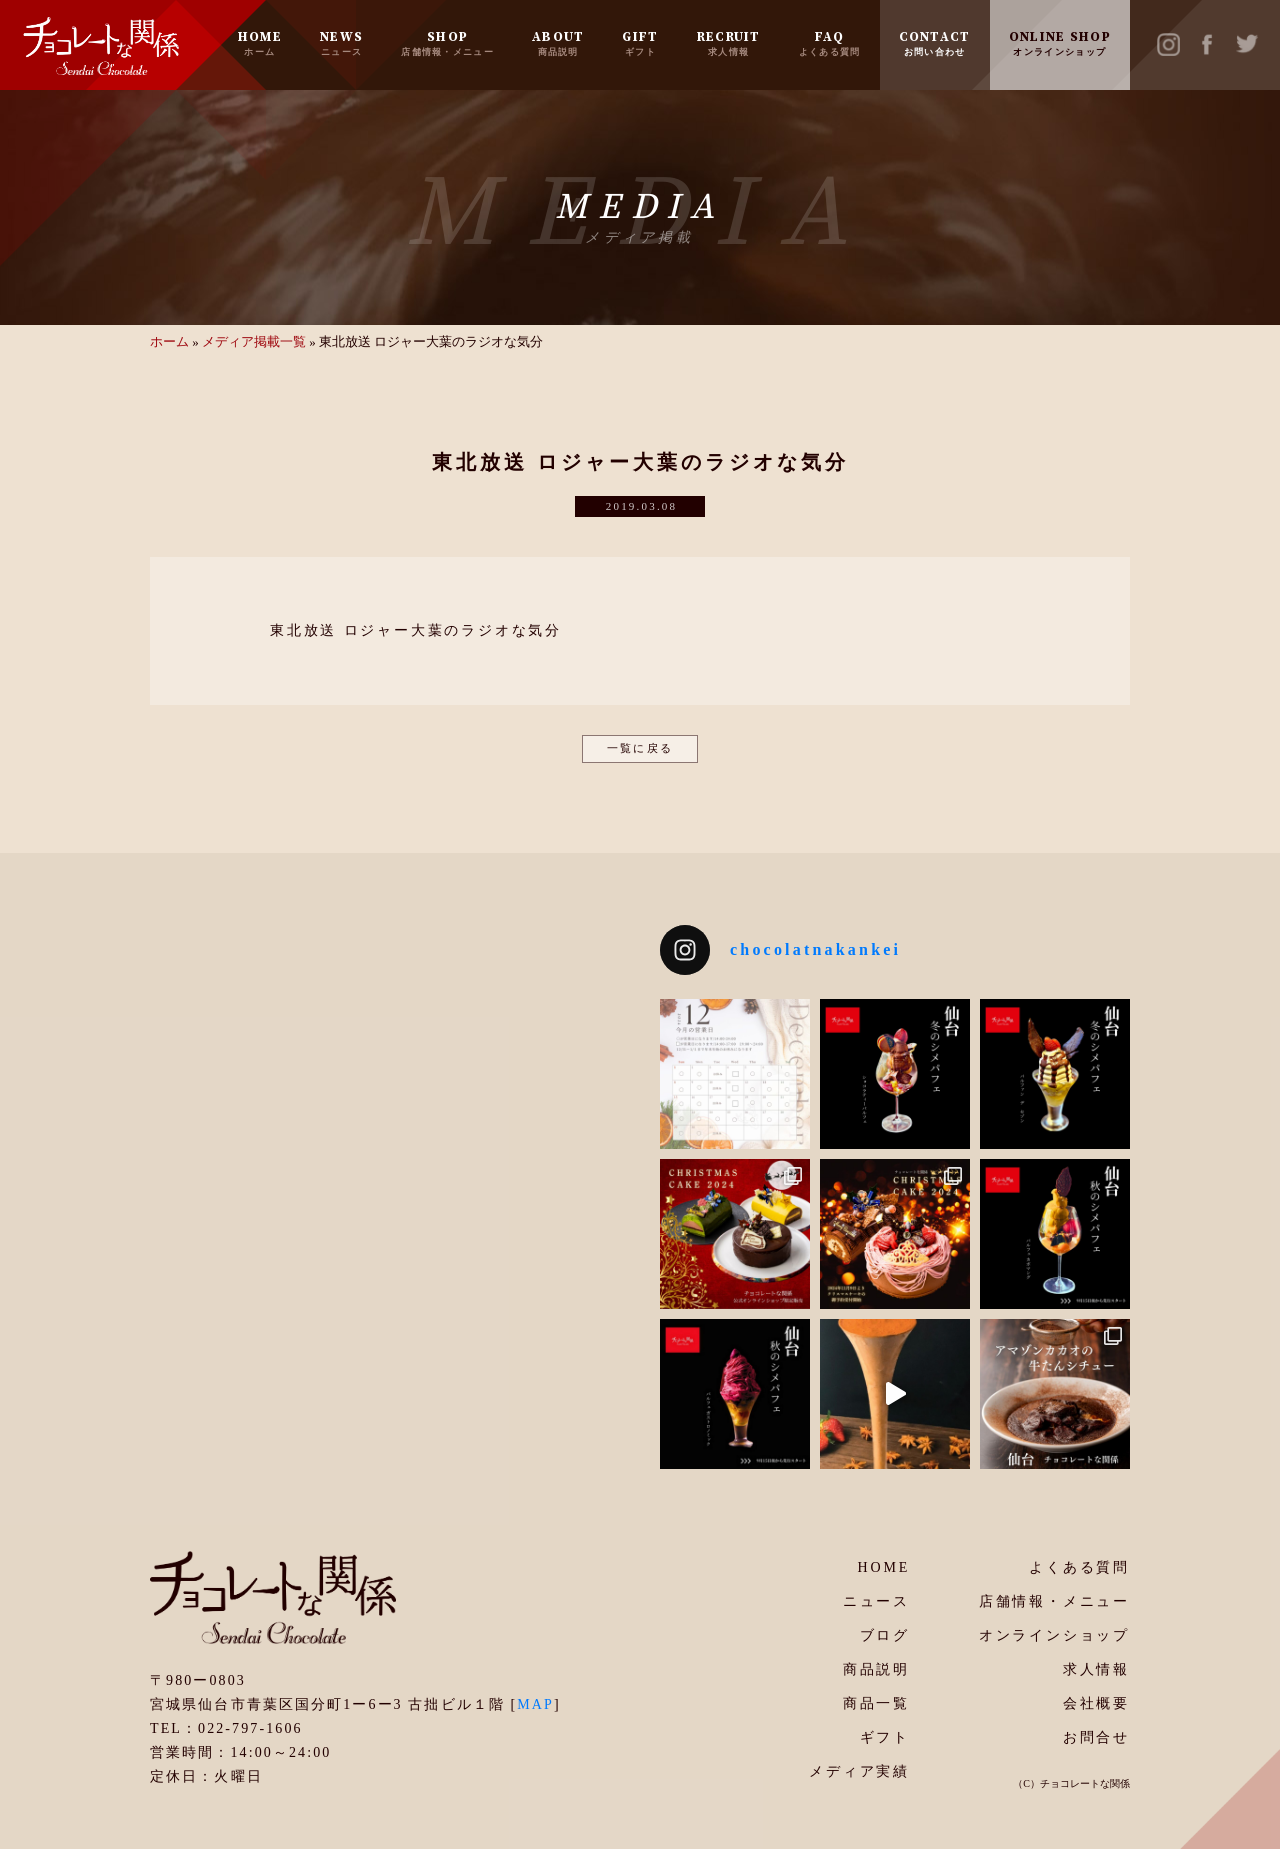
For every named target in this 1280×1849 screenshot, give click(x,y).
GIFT (640, 43)
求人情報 (1096, 1669)
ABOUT (558, 43)
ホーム (169, 341)
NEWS (341, 43)
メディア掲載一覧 (254, 341)
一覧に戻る (640, 748)
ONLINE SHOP (1060, 43)
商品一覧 (876, 1703)
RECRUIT (729, 43)
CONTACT (935, 43)
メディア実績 (859, 1771)
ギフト (885, 1737)
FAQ (830, 43)
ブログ (885, 1635)
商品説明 (876, 1669)
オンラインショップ (1054, 1635)
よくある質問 (1079, 1567)
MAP (535, 1704)
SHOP (447, 43)
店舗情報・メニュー (1054, 1601)
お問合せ (1096, 1737)
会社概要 (1096, 1703)
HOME (260, 43)
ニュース (876, 1601)
